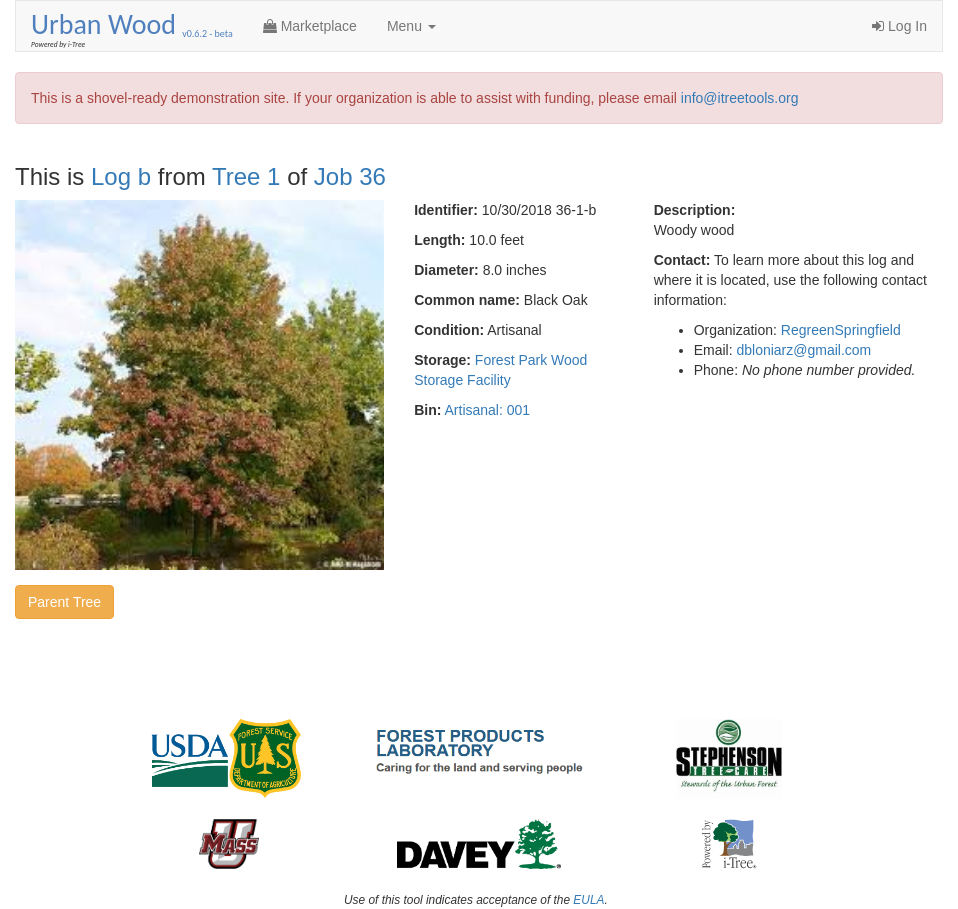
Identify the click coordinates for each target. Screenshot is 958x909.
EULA (588, 900)
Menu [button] (411, 26)
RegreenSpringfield (841, 330)
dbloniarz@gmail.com (803, 350)
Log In (899, 26)
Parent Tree (64, 602)
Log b (121, 176)
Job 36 (350, 176)
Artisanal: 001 (488, 410)
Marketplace (310, 26)
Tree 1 (246, 176)
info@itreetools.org (740, 98)
